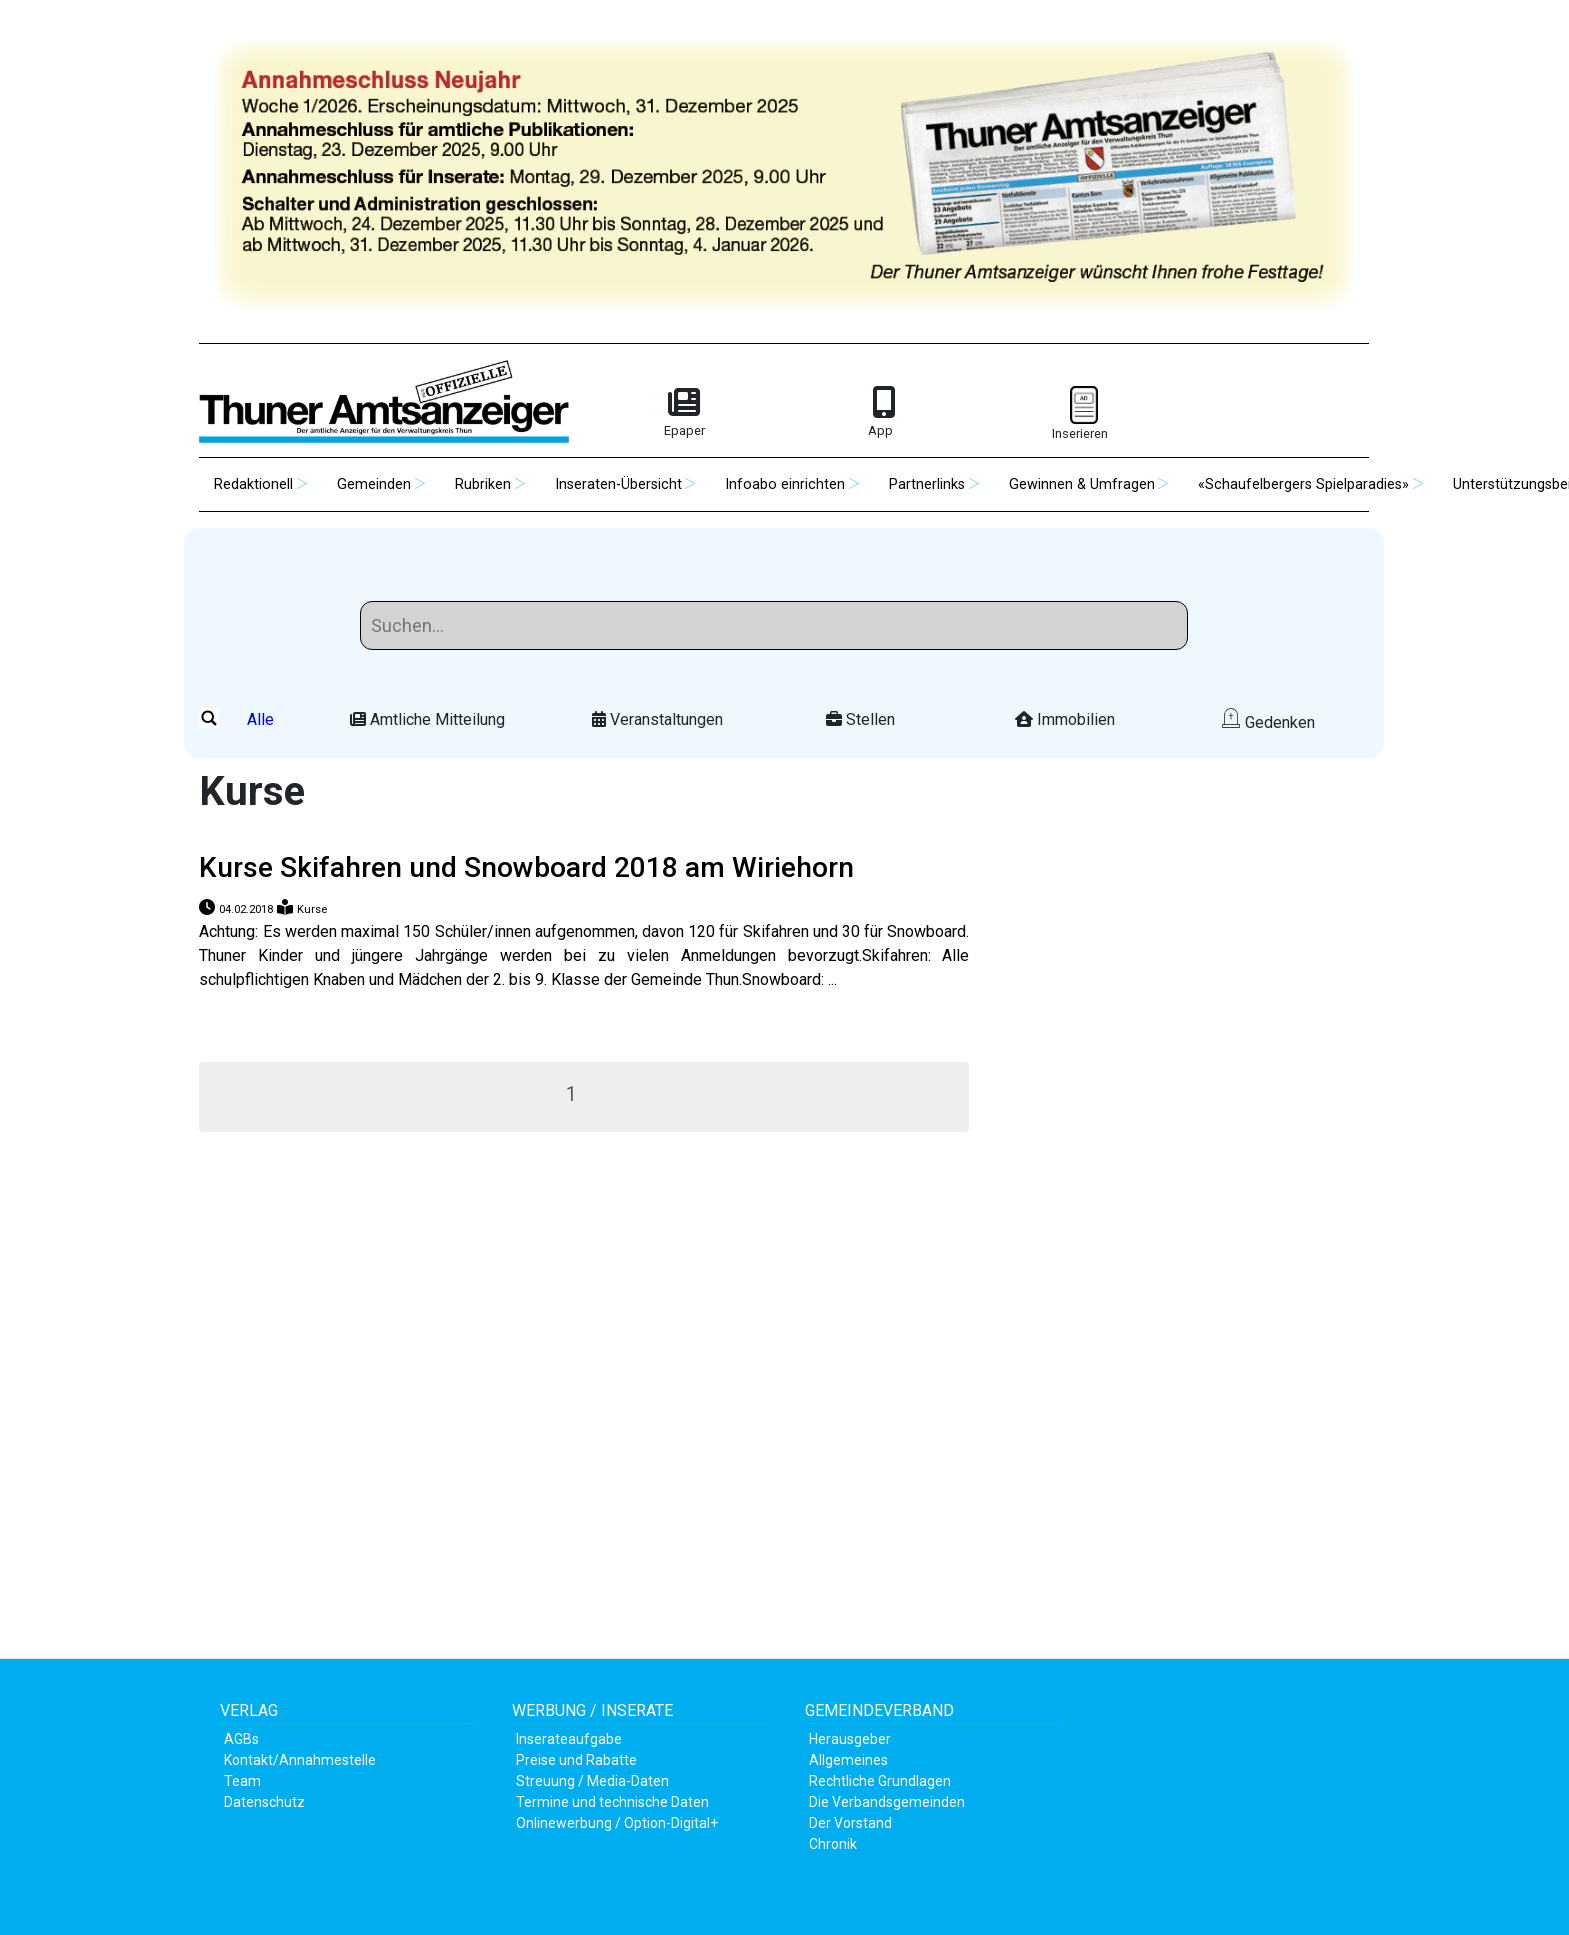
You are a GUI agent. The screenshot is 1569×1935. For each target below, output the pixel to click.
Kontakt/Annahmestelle (300, 1760)
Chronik (833, 1844)
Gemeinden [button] (374, 484)
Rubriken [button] (483, 484)
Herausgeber (850, 1739)
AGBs (241, 1739)
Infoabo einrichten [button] (785, 484)
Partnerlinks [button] (927, 484)
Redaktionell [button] (253, 484)
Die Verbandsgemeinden (887, 1802)
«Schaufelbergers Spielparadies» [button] (1303, 484)
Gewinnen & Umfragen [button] (1082, 484)
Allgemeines (848, 1760)
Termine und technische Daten (612, 1802)
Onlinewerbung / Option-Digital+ (617, 1823)
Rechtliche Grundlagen (880, 1781)
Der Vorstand (850, 1823)
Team (242, 1781)
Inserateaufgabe (569, 1739)
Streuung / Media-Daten (592, 1781)
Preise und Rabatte (576, 1760)
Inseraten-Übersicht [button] (618, 484)
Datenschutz (264, 1802)
